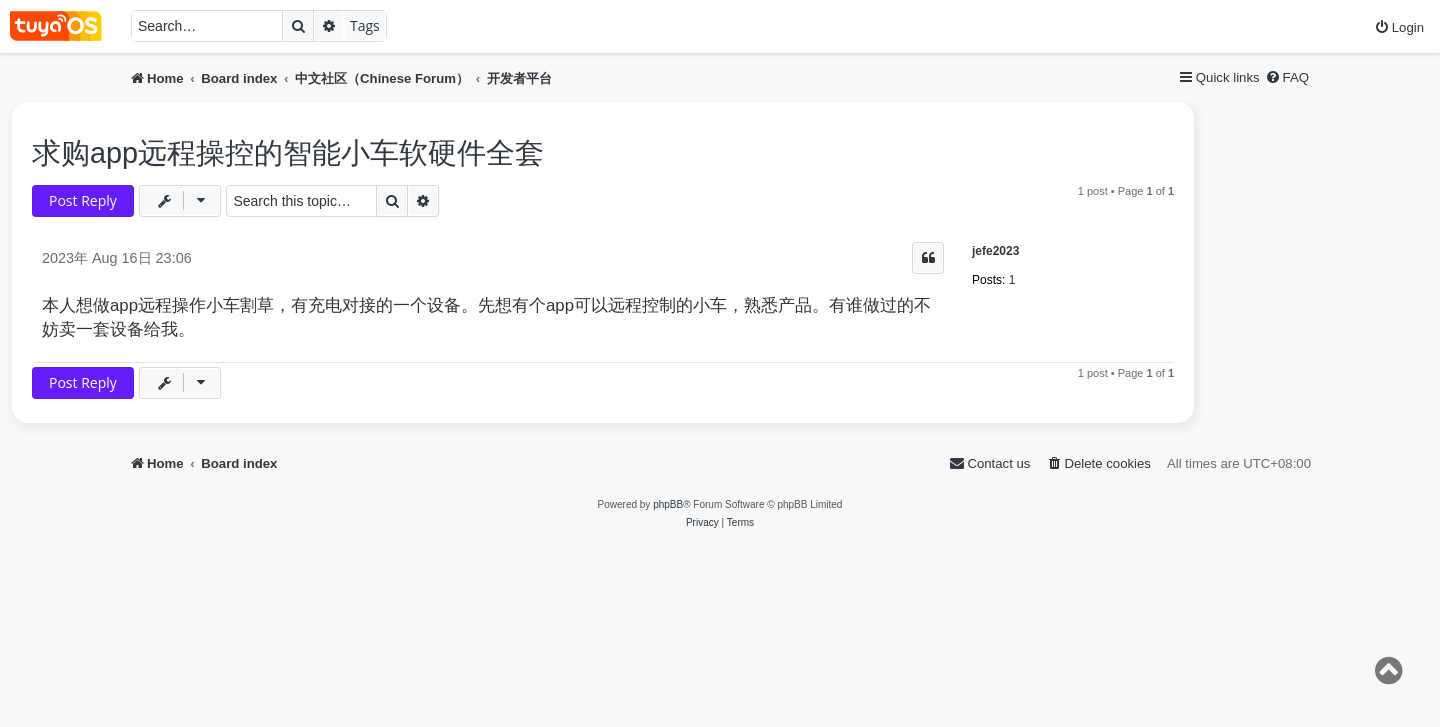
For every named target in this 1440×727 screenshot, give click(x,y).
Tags (365, 25)
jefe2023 (995, 251)
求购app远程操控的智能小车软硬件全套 (288, 153)
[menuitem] (1399, 27)
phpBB (668, 504)
